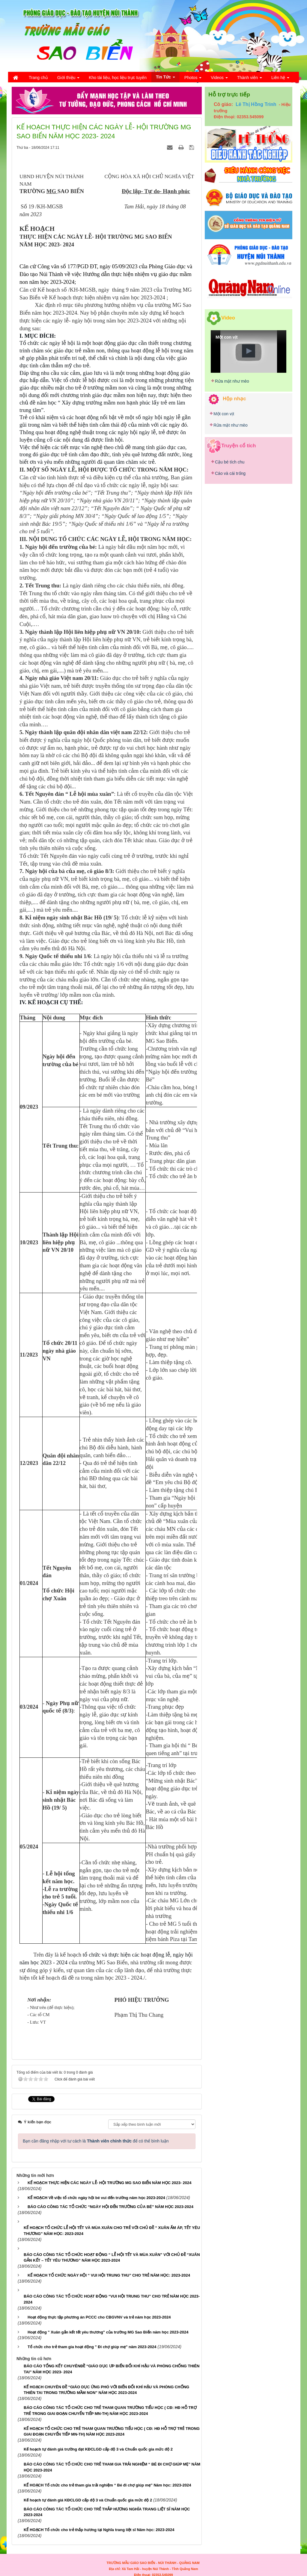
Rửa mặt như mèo (232, 381)
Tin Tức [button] (165, 78)
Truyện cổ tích (238, 445)
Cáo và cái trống (230, 473)
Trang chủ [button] (38, 77)
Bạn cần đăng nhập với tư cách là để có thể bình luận (96, 2141)
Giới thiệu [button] (68, 79)
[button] (248, 350)
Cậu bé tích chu (229, 462)
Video (228, 317)
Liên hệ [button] (280, 79)
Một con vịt (223, 413)
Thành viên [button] (249, 79)
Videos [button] (219, 79)
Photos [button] (192, 79)
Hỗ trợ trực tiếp (229, 94)
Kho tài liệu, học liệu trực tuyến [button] (118, 77)
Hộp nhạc (234, 398)
